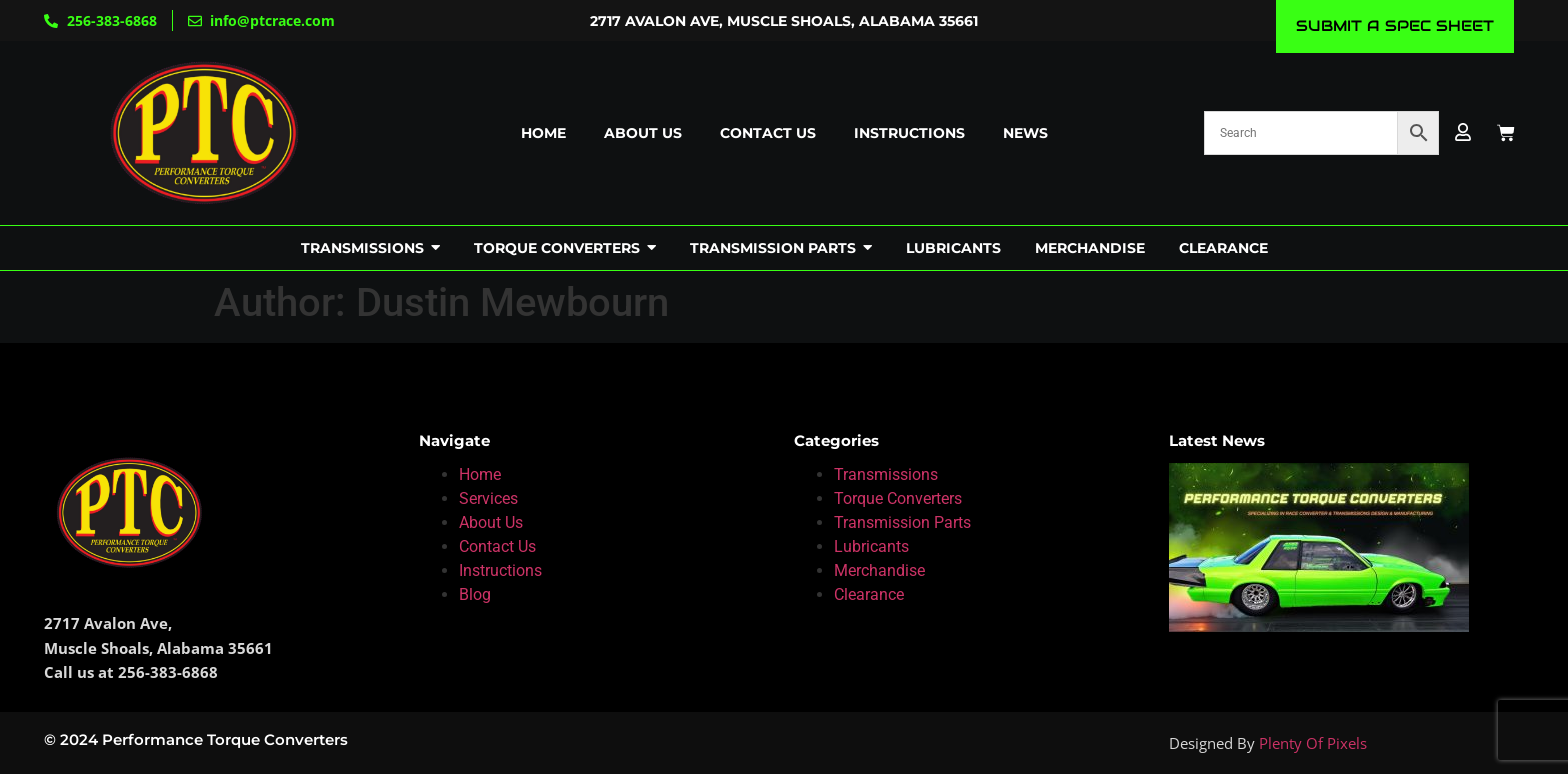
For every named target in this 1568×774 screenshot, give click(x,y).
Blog (475, 594)
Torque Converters (898, 498)
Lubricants (871, 546)
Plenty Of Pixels (1313, 743)
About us (643, 133)
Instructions (909, 133)
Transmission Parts (902, 522)
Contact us (768, 133)
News (1025, 133)
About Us (491, 522)
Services (488, 498)
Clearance (869, 594)
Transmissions (886, 474)
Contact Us (497, 546)
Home (543, 133)
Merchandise (879, 570)
